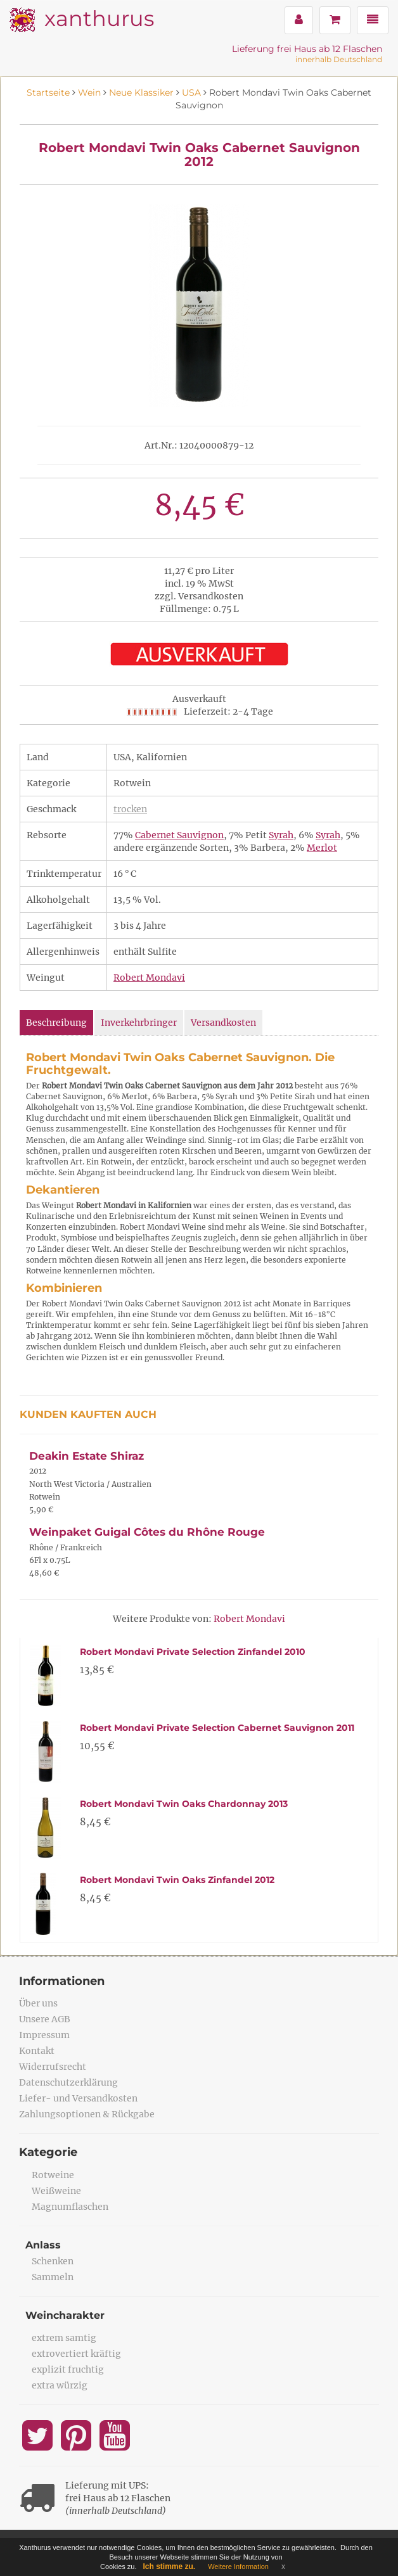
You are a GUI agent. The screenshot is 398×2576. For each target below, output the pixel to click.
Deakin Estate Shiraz (86, 1456)
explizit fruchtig (68, 2369)
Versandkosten (223, 1022)
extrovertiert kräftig (76, 2353)
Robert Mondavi (149, 977)
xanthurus (99, 18)
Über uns (38, 2003)
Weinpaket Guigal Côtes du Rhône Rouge (147, 1532)
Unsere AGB (44, 2019)
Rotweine (53, 2175)
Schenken (53, 2261)
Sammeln (53, 2277)
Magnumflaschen (70, 2206)
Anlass (43, 2245)
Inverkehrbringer (139, 1022)
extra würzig (59, 2385)
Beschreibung (56, 1022)
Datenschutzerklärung (68, 2082)
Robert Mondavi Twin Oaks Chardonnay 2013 (184, 1803)
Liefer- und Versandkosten (78, 2098)
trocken (130, 809)
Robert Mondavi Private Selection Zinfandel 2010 (192, 1651)
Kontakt (37, 2050)
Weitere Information (238, 2566)
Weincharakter (65, 2315)
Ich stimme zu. (169, 2566)
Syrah (281, 835)
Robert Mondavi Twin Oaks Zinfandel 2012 (177, 1879)
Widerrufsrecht (52, 2066)
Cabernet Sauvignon (179, 835)
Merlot (322, 847)
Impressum (44, 2035)
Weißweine (56, 2191)
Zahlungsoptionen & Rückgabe (87, 2114)
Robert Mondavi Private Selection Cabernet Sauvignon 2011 (217, 1727)
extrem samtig (64, 2337)
